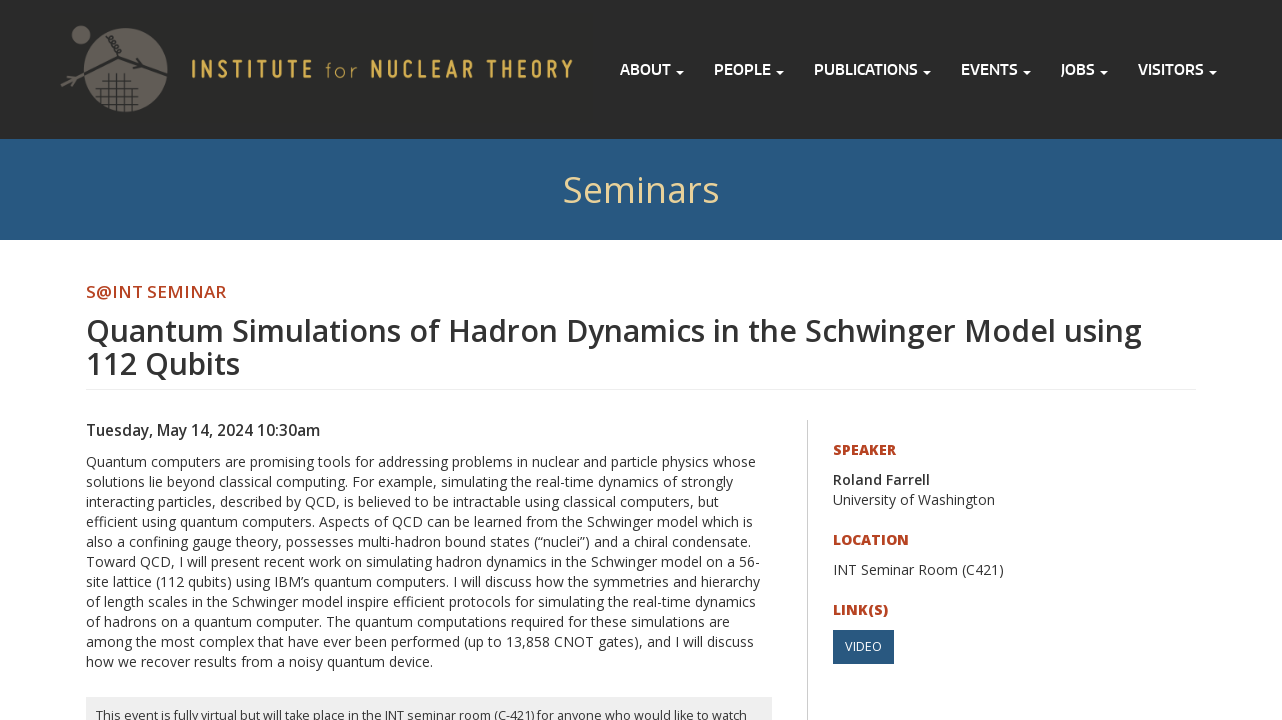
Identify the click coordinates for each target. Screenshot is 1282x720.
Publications (872, 69)
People (749, 69)
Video (863, 646)
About (652, 69)
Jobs (1084, 69)
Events (996, 69)
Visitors (1177, 69)
